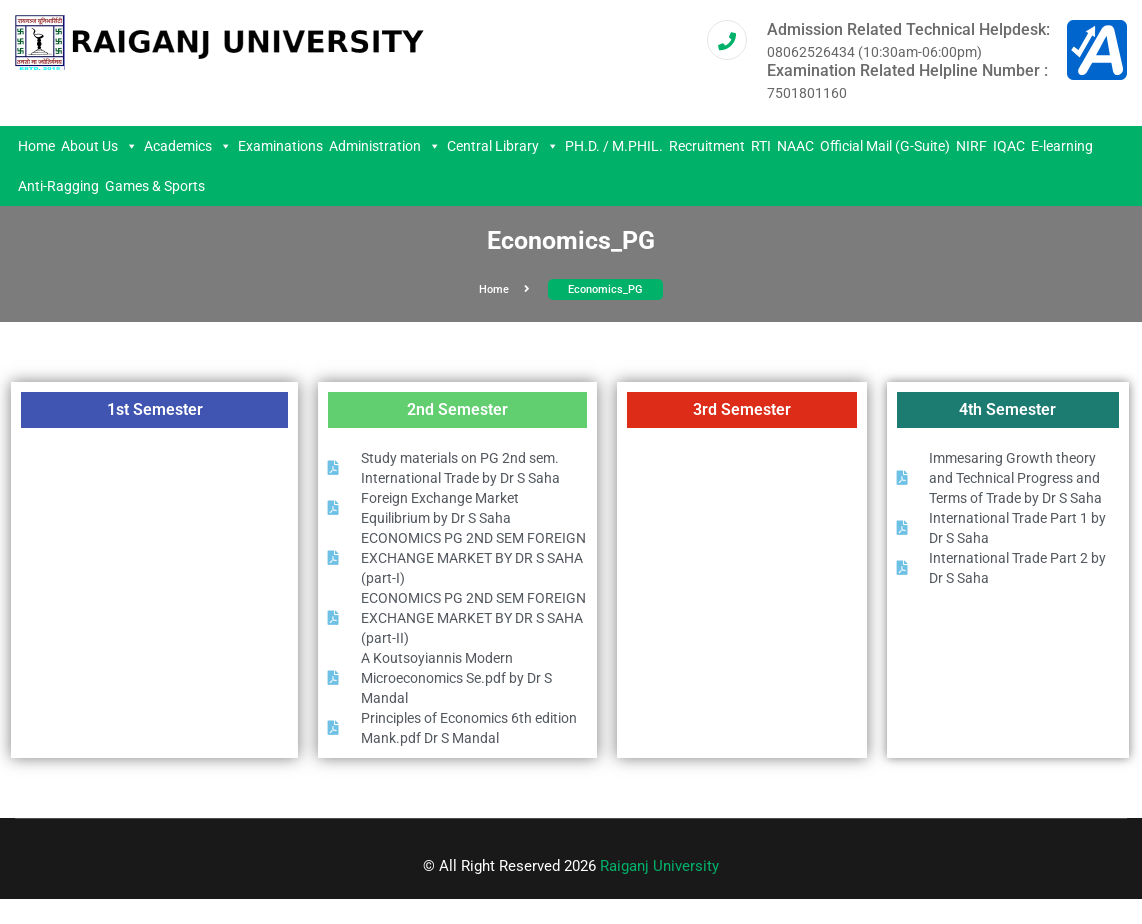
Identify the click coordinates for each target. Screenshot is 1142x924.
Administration (385, 146)
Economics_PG (605, 289)
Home (36, 146)
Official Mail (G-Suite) (885, 146)
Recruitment (707, 146)
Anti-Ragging (58, 186)
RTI (761, 146)
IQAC (1009, 146)
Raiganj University (659, 866)
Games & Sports (155, 186)
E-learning (1062, 146)
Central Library (503, 146)
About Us (99, 146)
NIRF (971, 146)
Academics (188, 146)
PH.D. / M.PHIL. (614, 146)
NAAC (795, 146)
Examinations (280, 146)
